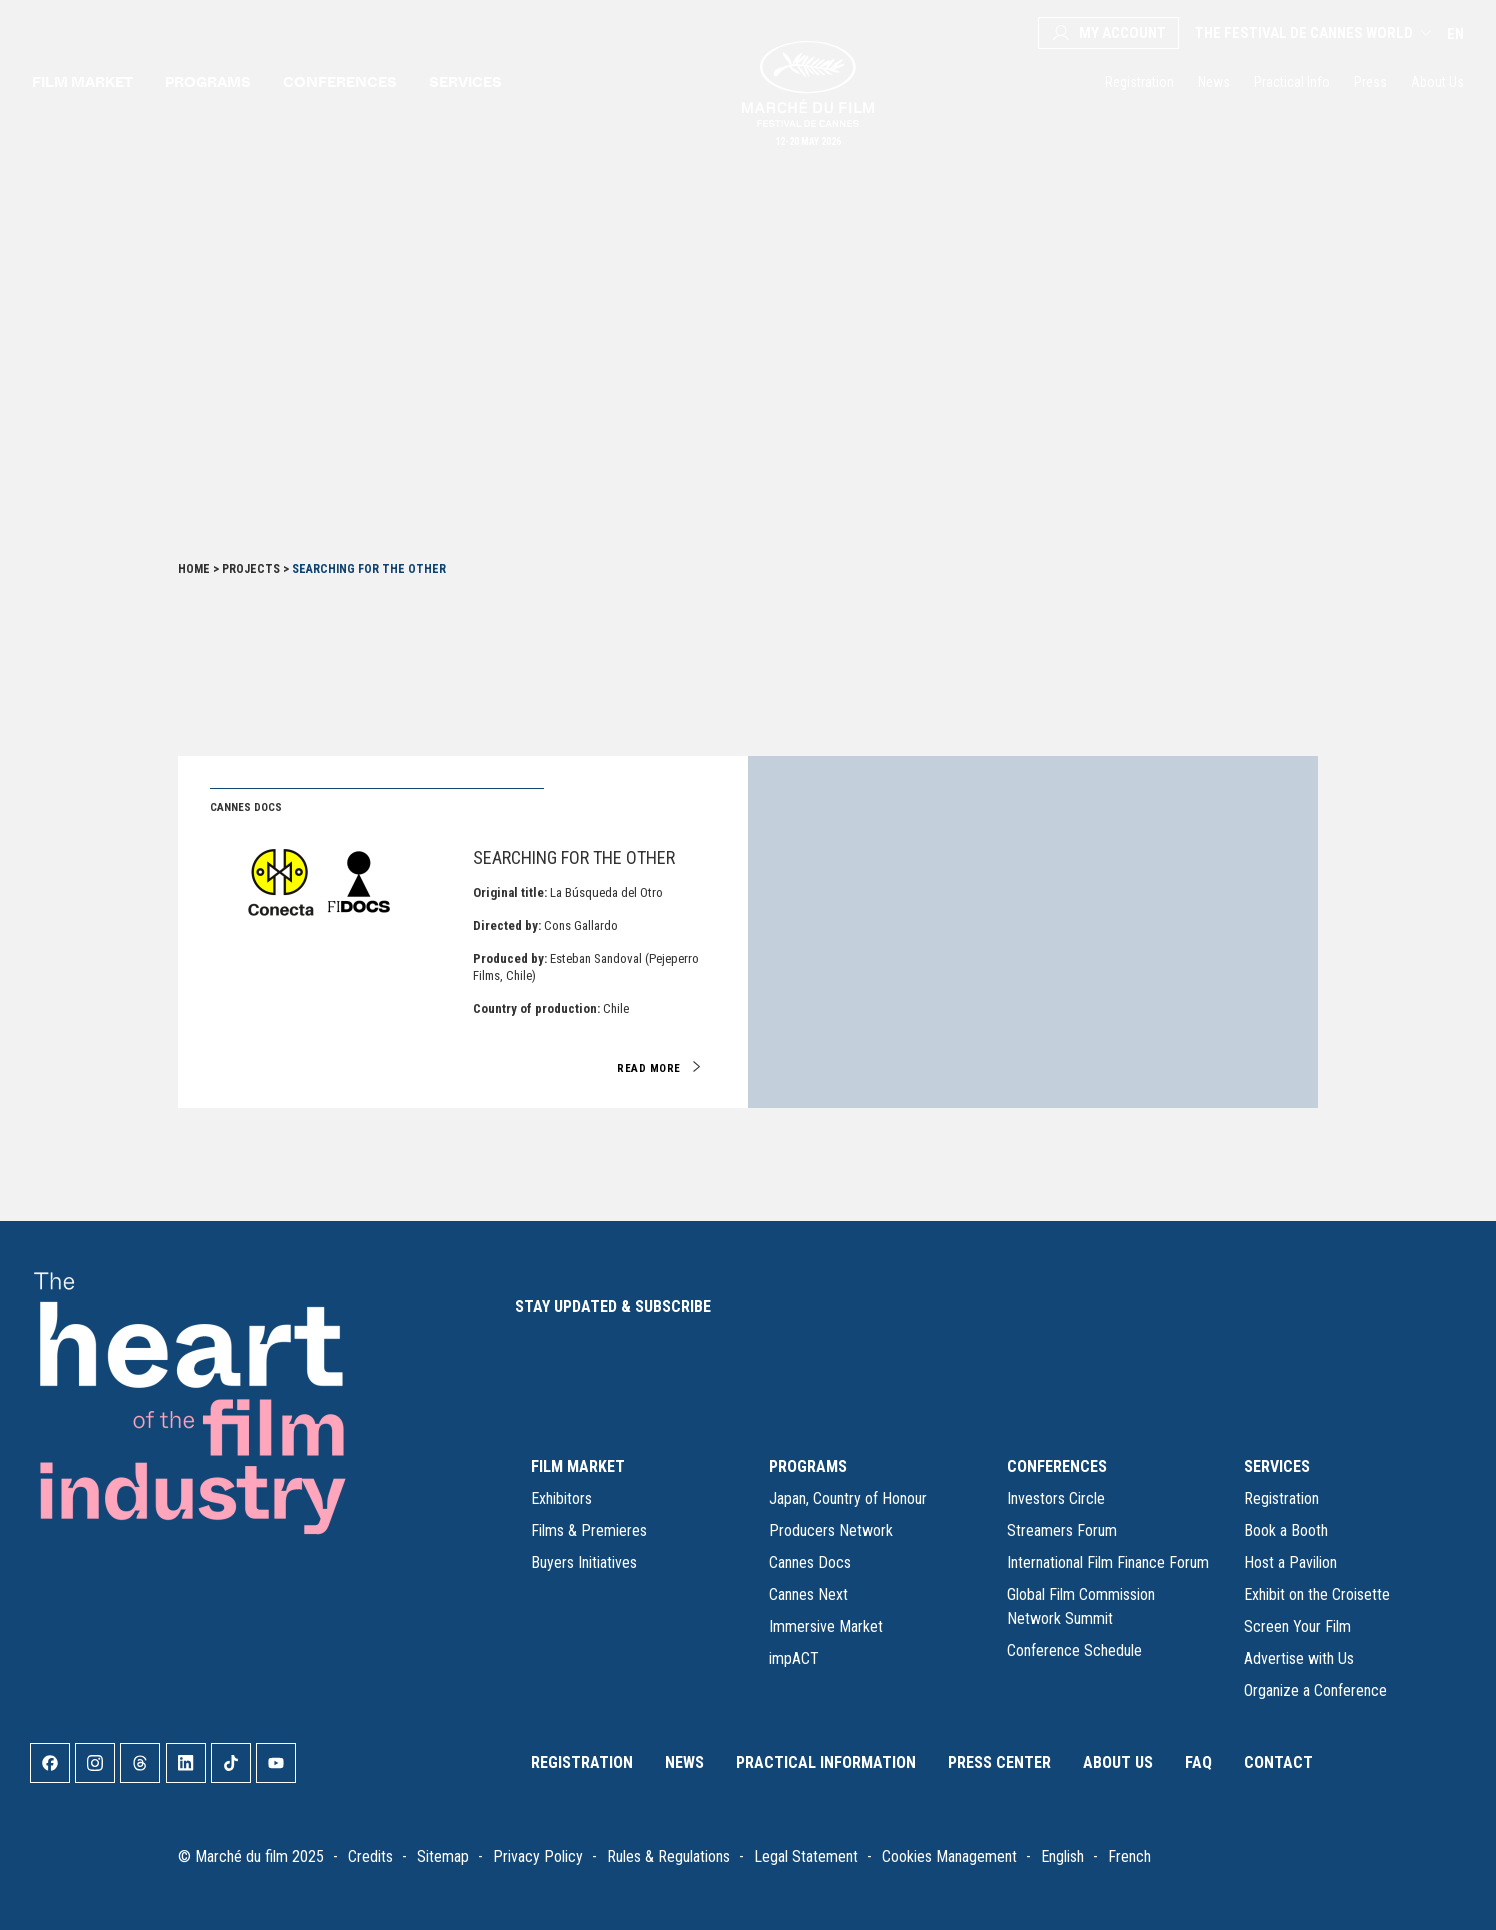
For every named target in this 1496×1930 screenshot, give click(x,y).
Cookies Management (949, 1856)
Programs (208, 81)
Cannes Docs (810, 1562)
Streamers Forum (1062, 1530)
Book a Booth (1286, 1530)
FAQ (1198, 1762)
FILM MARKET (578, 1466)
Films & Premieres (589, 1530)
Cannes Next (808, 1594)
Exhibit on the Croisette (1317, 1594)
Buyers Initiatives (584, 1562)
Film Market (82, 81)
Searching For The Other (574, 857)
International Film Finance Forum (1108, 1562)
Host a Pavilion (1290, 1562)
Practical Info (1292, 82)
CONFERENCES (1057, 1466)
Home (194, 569)
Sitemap (443, 1856)
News (1214, 82)
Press (1370, 82)
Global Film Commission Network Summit (1081, 1606)
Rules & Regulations (668, 1856)
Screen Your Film (1297, 1626)
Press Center (999, 1762)
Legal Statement (806, 1856)
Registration (1139, 82)
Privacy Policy (538, 1856)
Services (465, 81)
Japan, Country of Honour (848, 1498)
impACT (794, 1658)
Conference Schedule (1074, 1650)
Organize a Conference (1315, 1690)
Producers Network (831, 1530)
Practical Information (826, 1762)
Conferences (340, 81)
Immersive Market (826, 1626)
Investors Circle (1056, 1498)
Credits (370, 1856)
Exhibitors (561, 1498)
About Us (1437, 82)
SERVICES (1277, 1466)
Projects (251, 569)
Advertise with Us (1299, 1658)
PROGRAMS (808, 1466)
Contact (1278, 1762)
